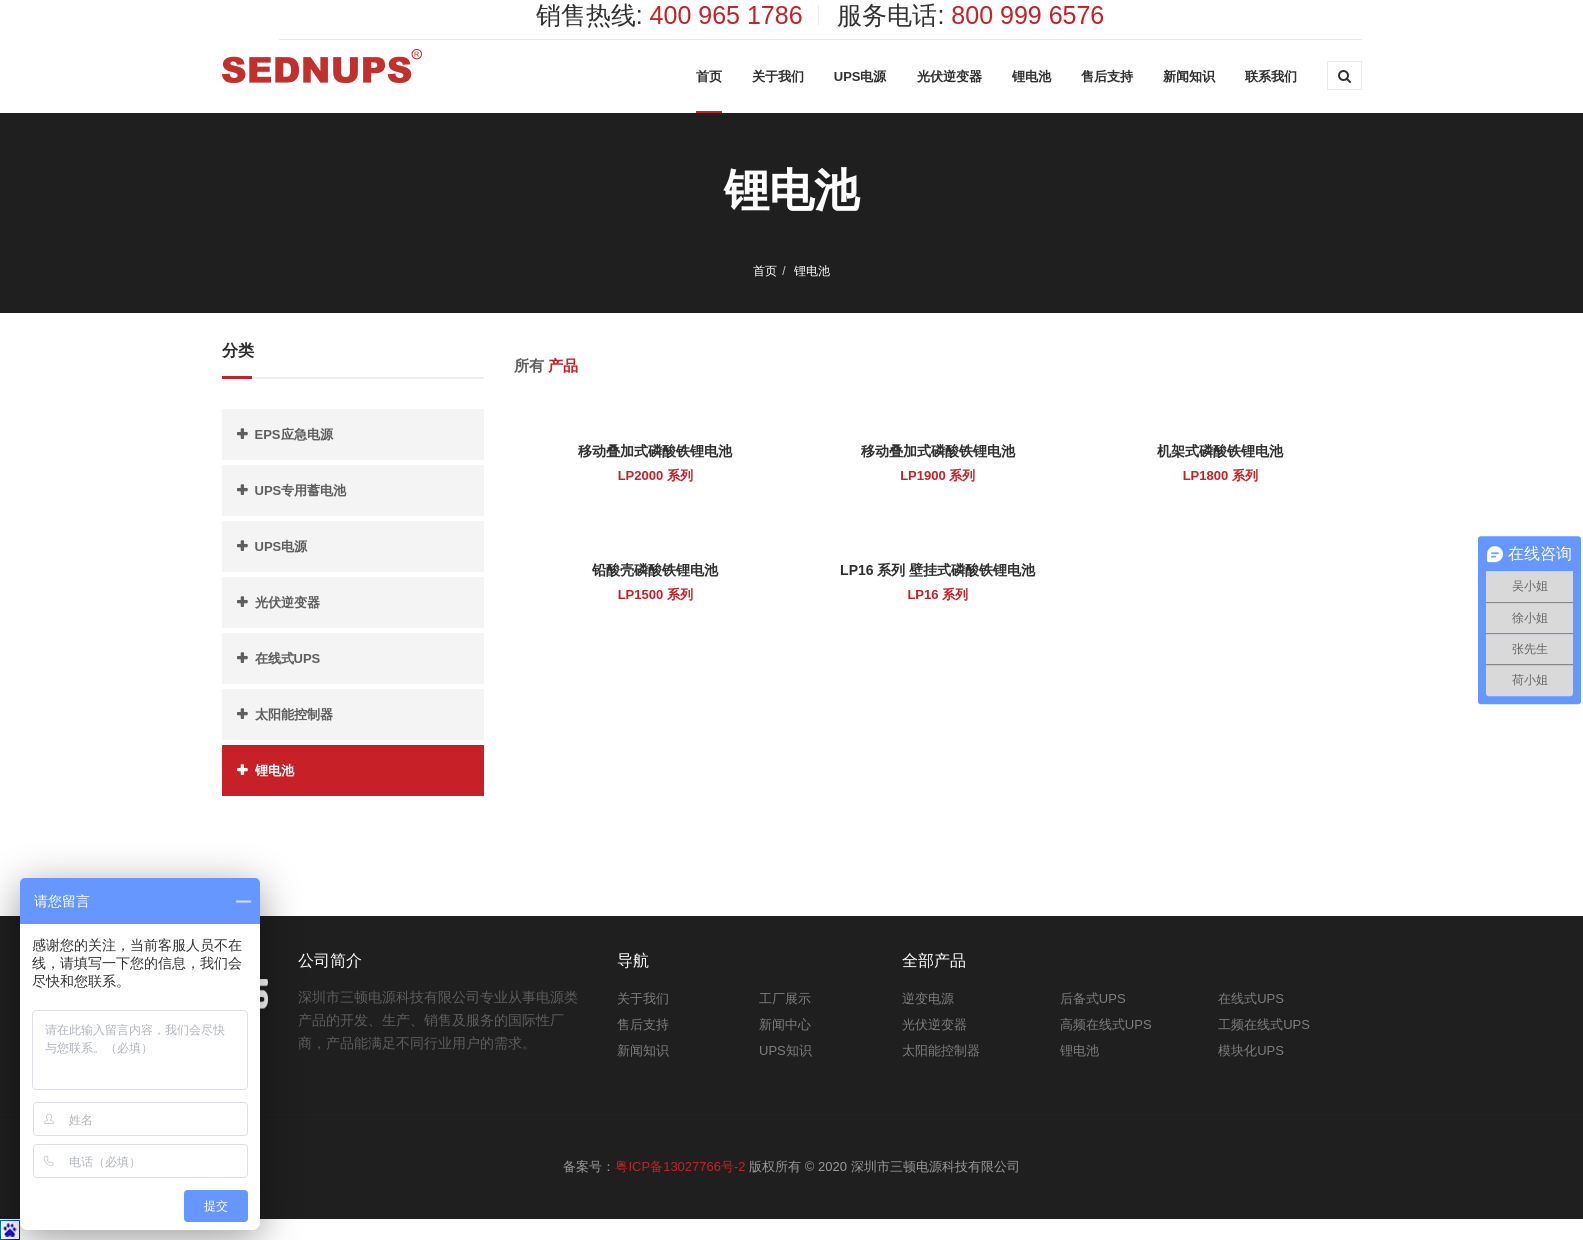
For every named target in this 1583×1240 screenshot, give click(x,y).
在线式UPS (288, 658)
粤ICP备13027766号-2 (680, 1166)
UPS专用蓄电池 (301, 490)
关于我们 (778, 76)
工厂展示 (785, 998)
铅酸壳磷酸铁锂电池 (655, 570)
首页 (709, 76)
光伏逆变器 (949, 76)
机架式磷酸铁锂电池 (1220, 451)
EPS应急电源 (294, 434)
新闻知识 (1189, 76)
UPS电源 (860, 76)
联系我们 (1271, 76)
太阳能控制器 (294, 714)
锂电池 (1031, 76)
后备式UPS (1093, 998)
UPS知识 (785, 1050)
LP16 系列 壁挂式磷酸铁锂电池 (937, 570)
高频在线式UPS (1106, 1024)
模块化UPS (1251, 1050)
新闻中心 (785, 1024)
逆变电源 (928, 998)
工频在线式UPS (1264, 1024)
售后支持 (1107, 76)
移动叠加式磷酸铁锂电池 (655, 451)
